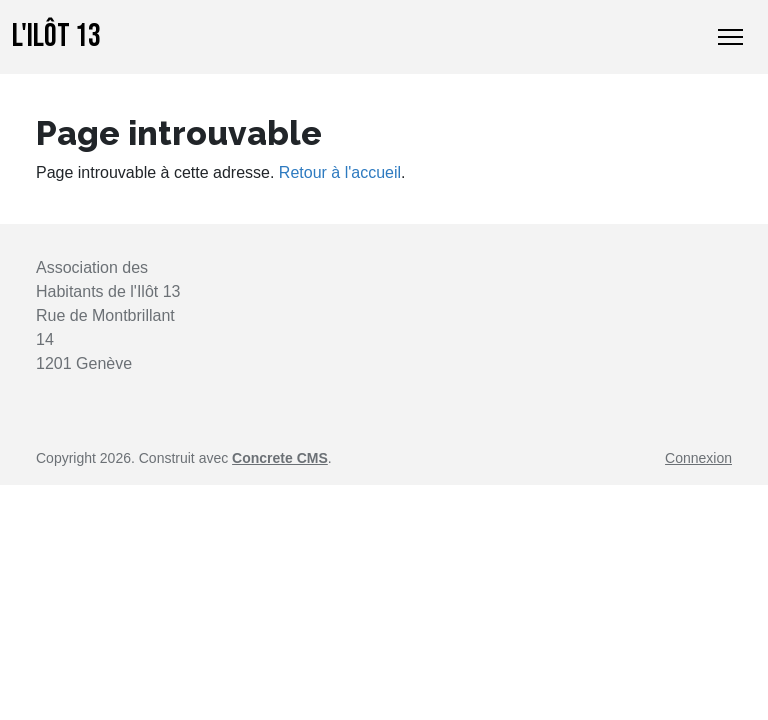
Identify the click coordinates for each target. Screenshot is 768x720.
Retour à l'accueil (340, 172)
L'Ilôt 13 (56, 36)
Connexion (698, 458)
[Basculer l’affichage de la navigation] (730, 37)
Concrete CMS (280, 458)
